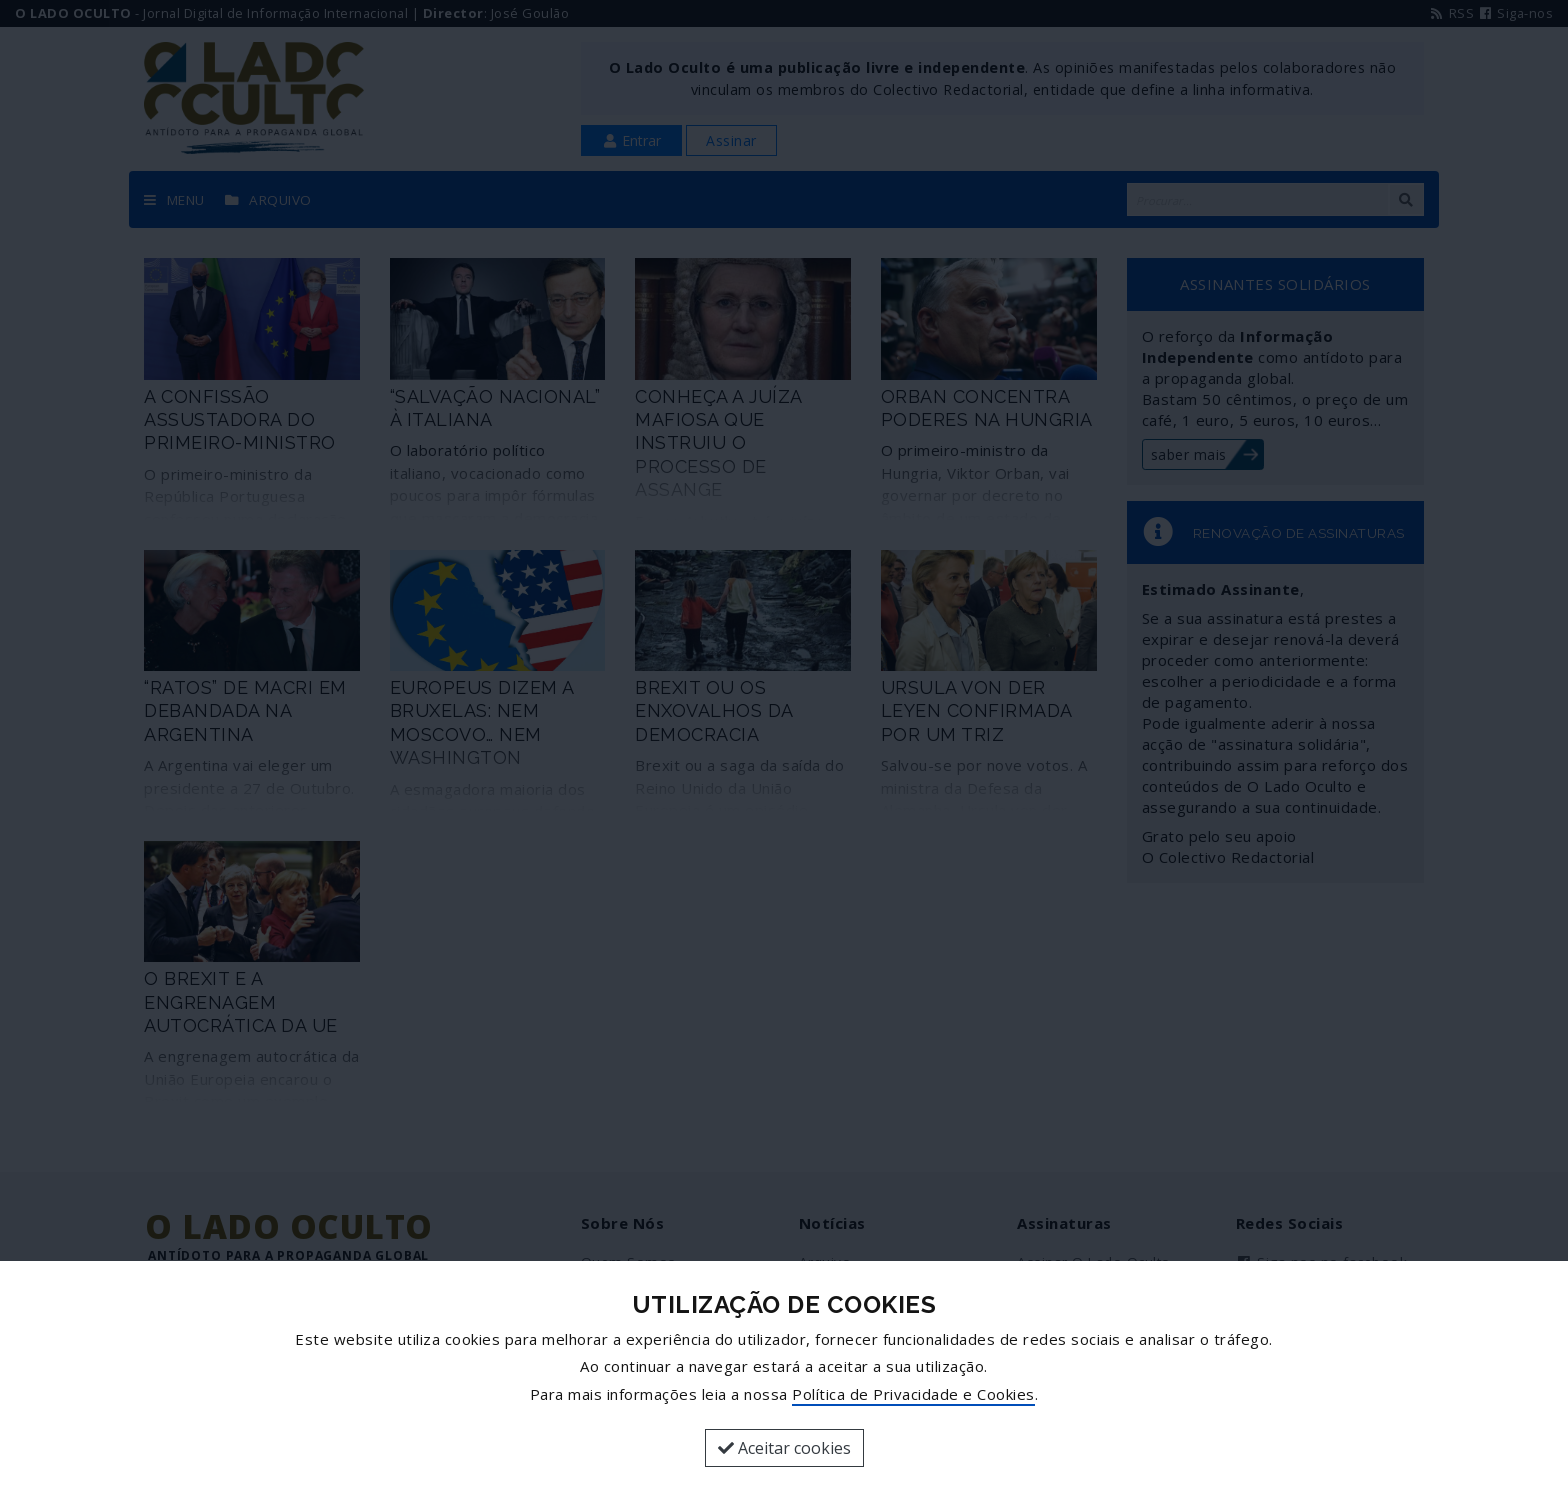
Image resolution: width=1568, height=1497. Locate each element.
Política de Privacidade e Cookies (913, 1394)
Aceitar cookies (784, 1448)
